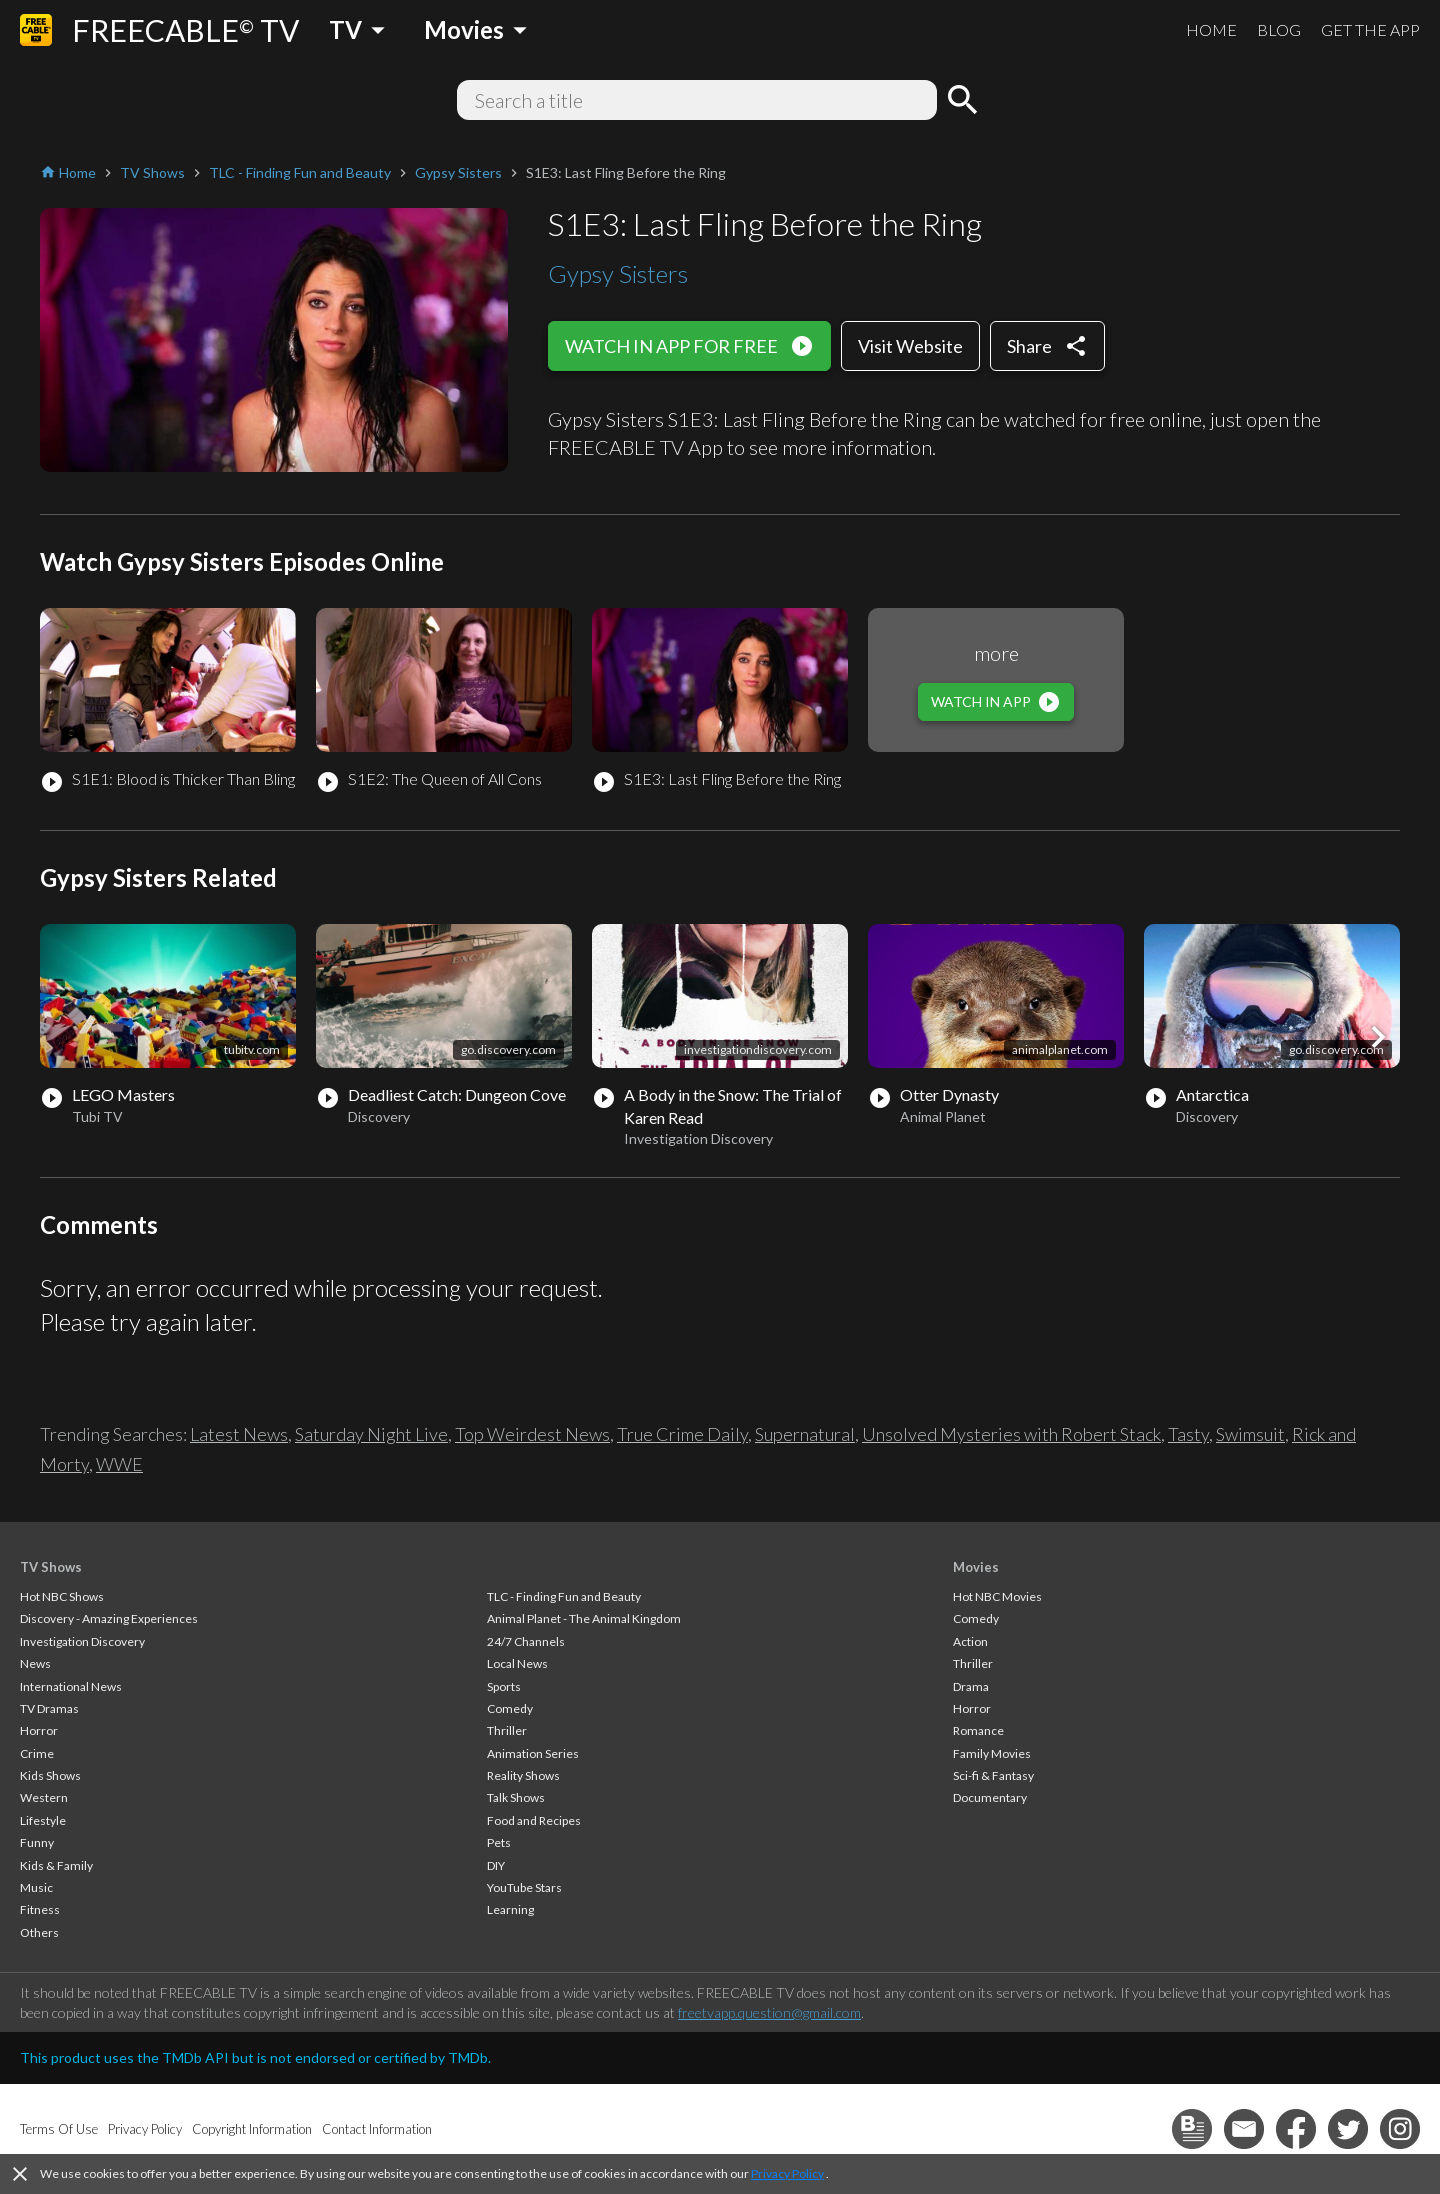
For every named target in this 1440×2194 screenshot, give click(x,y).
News (35, 1663)
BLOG (1279, 29)
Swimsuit (1250, 1434)
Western (44, 1797)
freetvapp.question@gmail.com (769, 2012)
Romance (978, 1730)
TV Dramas (49, 1708)
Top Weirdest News (532, 1434)
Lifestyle (43, 1820)
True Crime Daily (682, 1434)
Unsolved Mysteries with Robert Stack (1011, 1434)
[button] (1378, 1037)
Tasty (1188, 1434)
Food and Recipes (534, 1820)
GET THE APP (1370, 29)
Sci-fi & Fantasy (993, 1775)
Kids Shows (50, 1775)
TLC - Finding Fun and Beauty (564, 1596)
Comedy (510, 1708)
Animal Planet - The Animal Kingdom (584, 1618)
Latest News (239, 1434)
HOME (1211, 29)
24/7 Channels (526, 1641)
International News (71, 1686)
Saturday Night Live (371, 1434)
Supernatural (805, 1434)
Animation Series (533, 1753)
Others (39, 1932)
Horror (39, 1730)
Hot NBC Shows (62, 1596)
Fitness (40, 1909)
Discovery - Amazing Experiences (109, 1618)
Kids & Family (56, 1865)
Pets (499, 1842)
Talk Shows (516, 1797)
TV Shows (51, 1567)
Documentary (990, 1797)
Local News (517, 1663)
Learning (510, 1909)
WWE (119, 1464)
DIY (496, 1865)
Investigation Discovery (82, 1641)
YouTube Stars (524, 1887)
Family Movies (992, 1753)
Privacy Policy (787, 2173)
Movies (976, 1567)
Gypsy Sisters (618, 273)
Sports (504, 1686)
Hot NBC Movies (997, 1596)
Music (36, 1887)
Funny (37, 1842)
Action (970, 1641)
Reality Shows (523, 1775)
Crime (37, 1753)
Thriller (507, 1730)
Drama (971, 1686)
